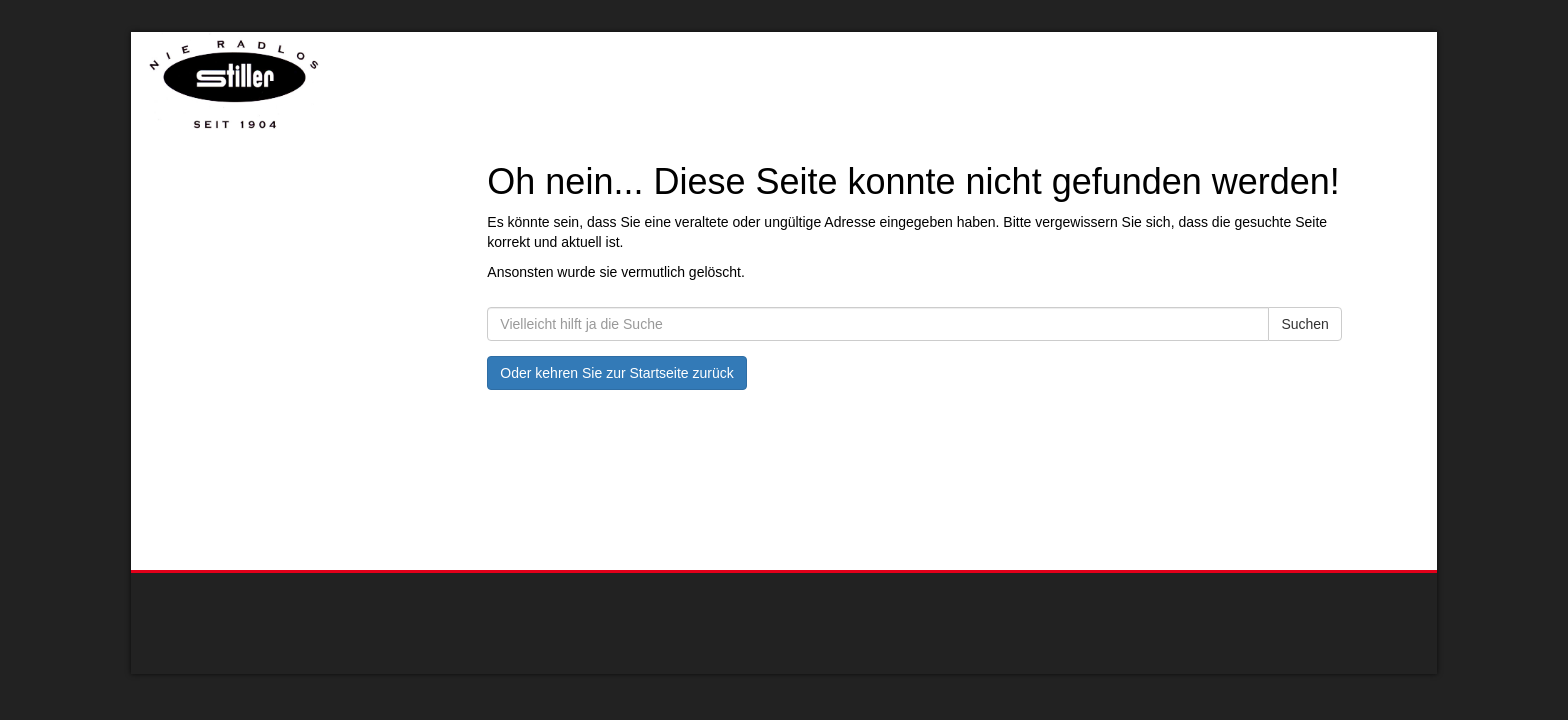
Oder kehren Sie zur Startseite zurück (616, 373)
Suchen (1304, 324)
